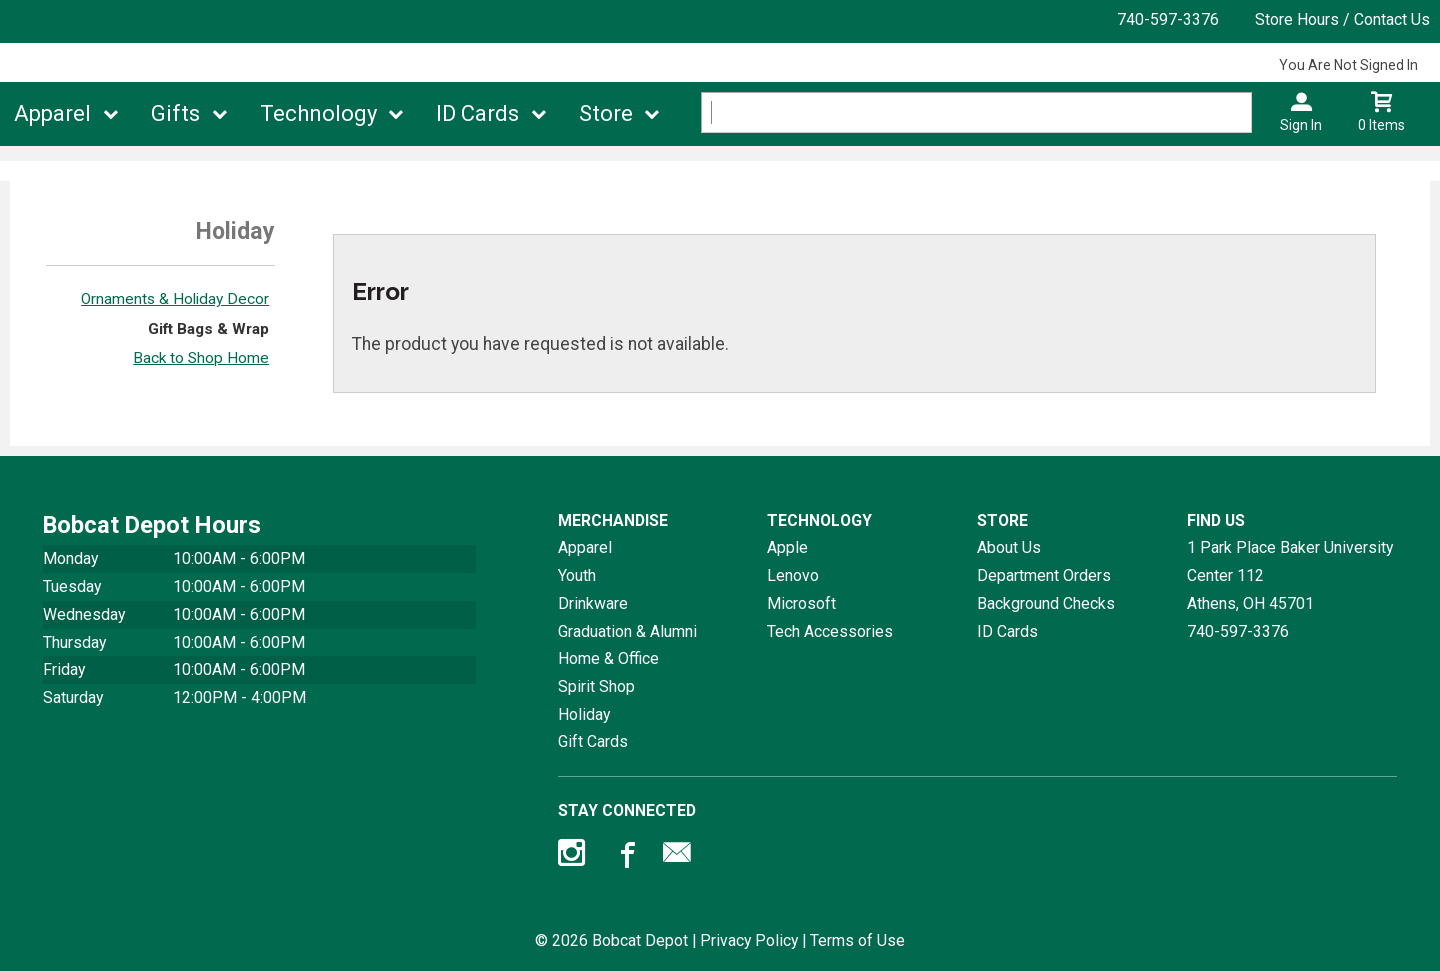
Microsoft (801, 603)
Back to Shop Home (201, 358)
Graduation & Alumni (627, 631)
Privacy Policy (749, 940)
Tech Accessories (830, 631)
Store (606, 113)
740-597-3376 (1168, 19)
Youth (577, 575)
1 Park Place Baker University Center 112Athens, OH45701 (1290, 575)
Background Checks (1046, 603)
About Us (1009, 547)
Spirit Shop (596, 686)
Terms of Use (857, 940)
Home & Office (608, 658)
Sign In (1301, 125)
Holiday (584, 714)
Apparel (52, 113)
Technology (318, 113)
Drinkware (593, 603)
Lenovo (793, 575)
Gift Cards (593, 741)
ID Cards (477, 113)
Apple (787, 547)
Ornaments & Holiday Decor (175, 299)
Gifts (175, 113)
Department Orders (1044, 575)
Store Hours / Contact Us (1342, 19)
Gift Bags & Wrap (208, 329)
